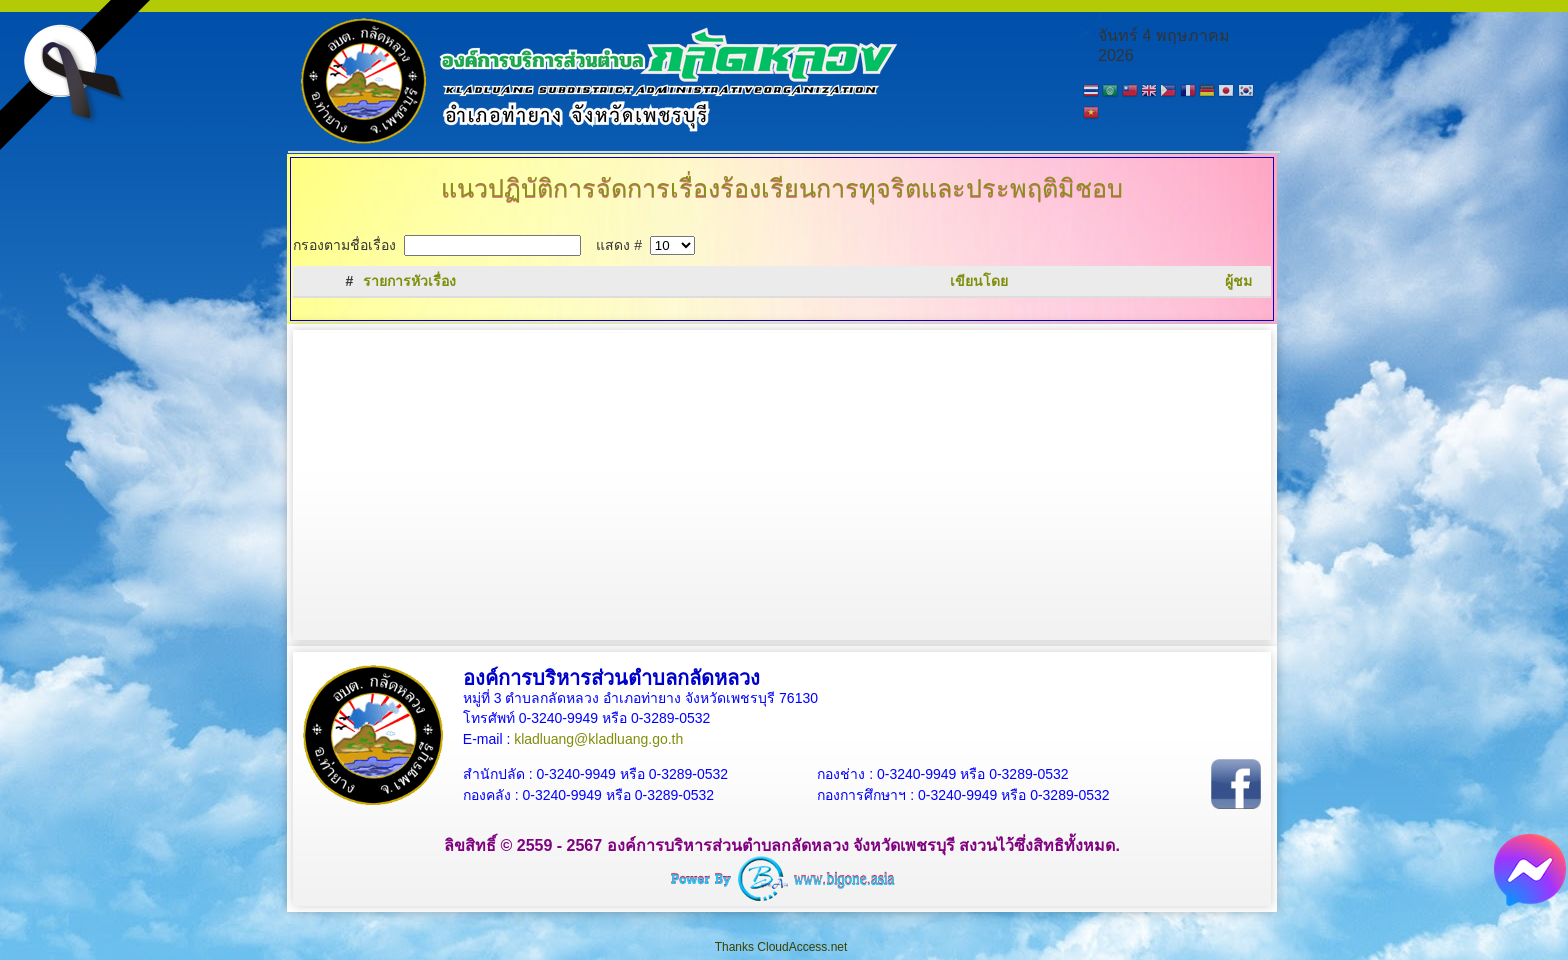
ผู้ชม (1238, 281)
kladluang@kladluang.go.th (598, 739)
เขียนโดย (979, 281)
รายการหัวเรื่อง (409, 281)
